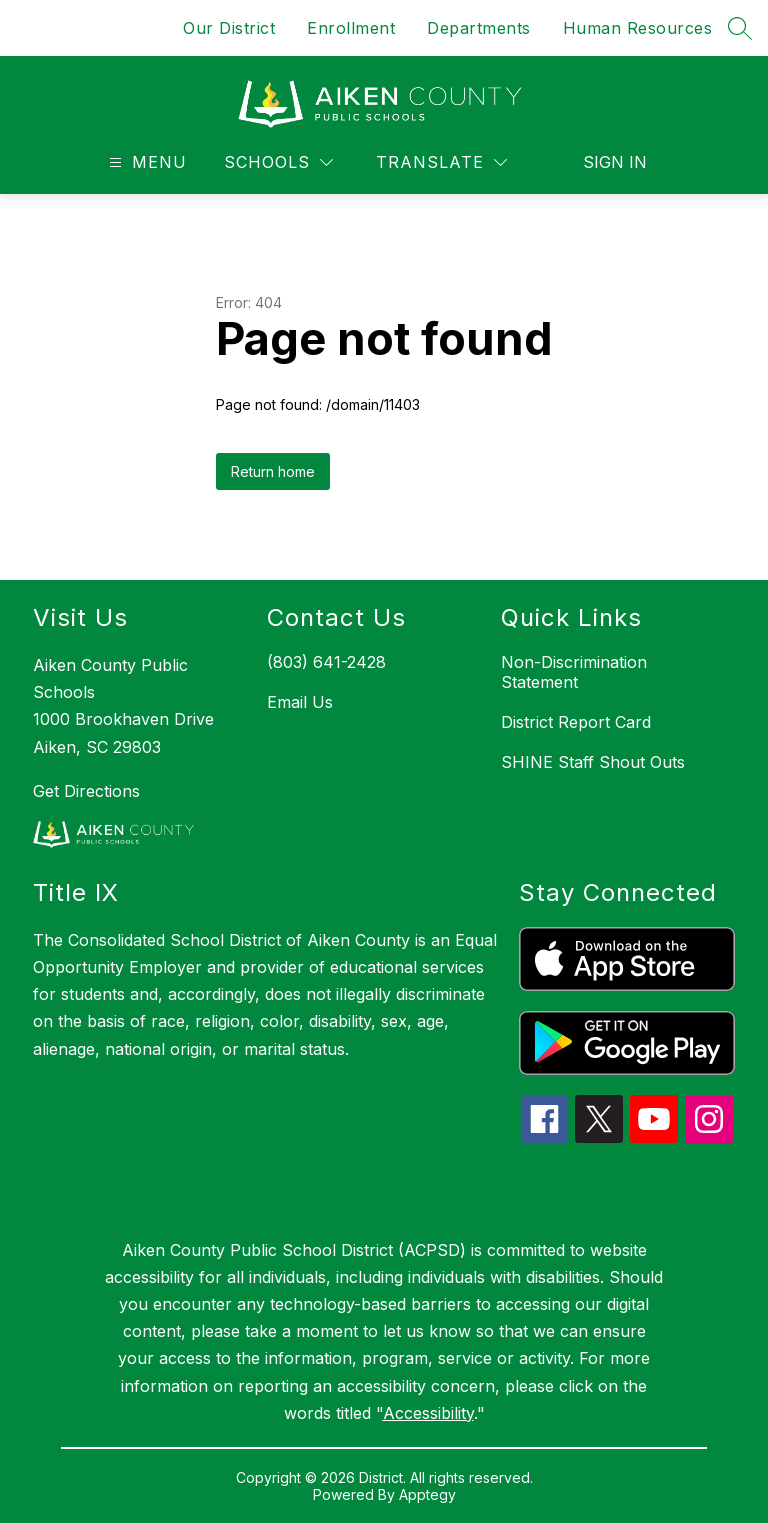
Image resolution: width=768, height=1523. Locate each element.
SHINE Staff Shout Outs (593, 762)
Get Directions (86, 791)
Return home (273, 471)
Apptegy (427, 1494)
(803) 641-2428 (326, 662)
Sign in (615, 162)
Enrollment (351, 28)
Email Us (300, 702)
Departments (479, 28)
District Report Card (576, 722)
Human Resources (638, 28)
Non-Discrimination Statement (574, 672)
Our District (229, 28)
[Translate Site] (441, 162)
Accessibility (428, 1413)
